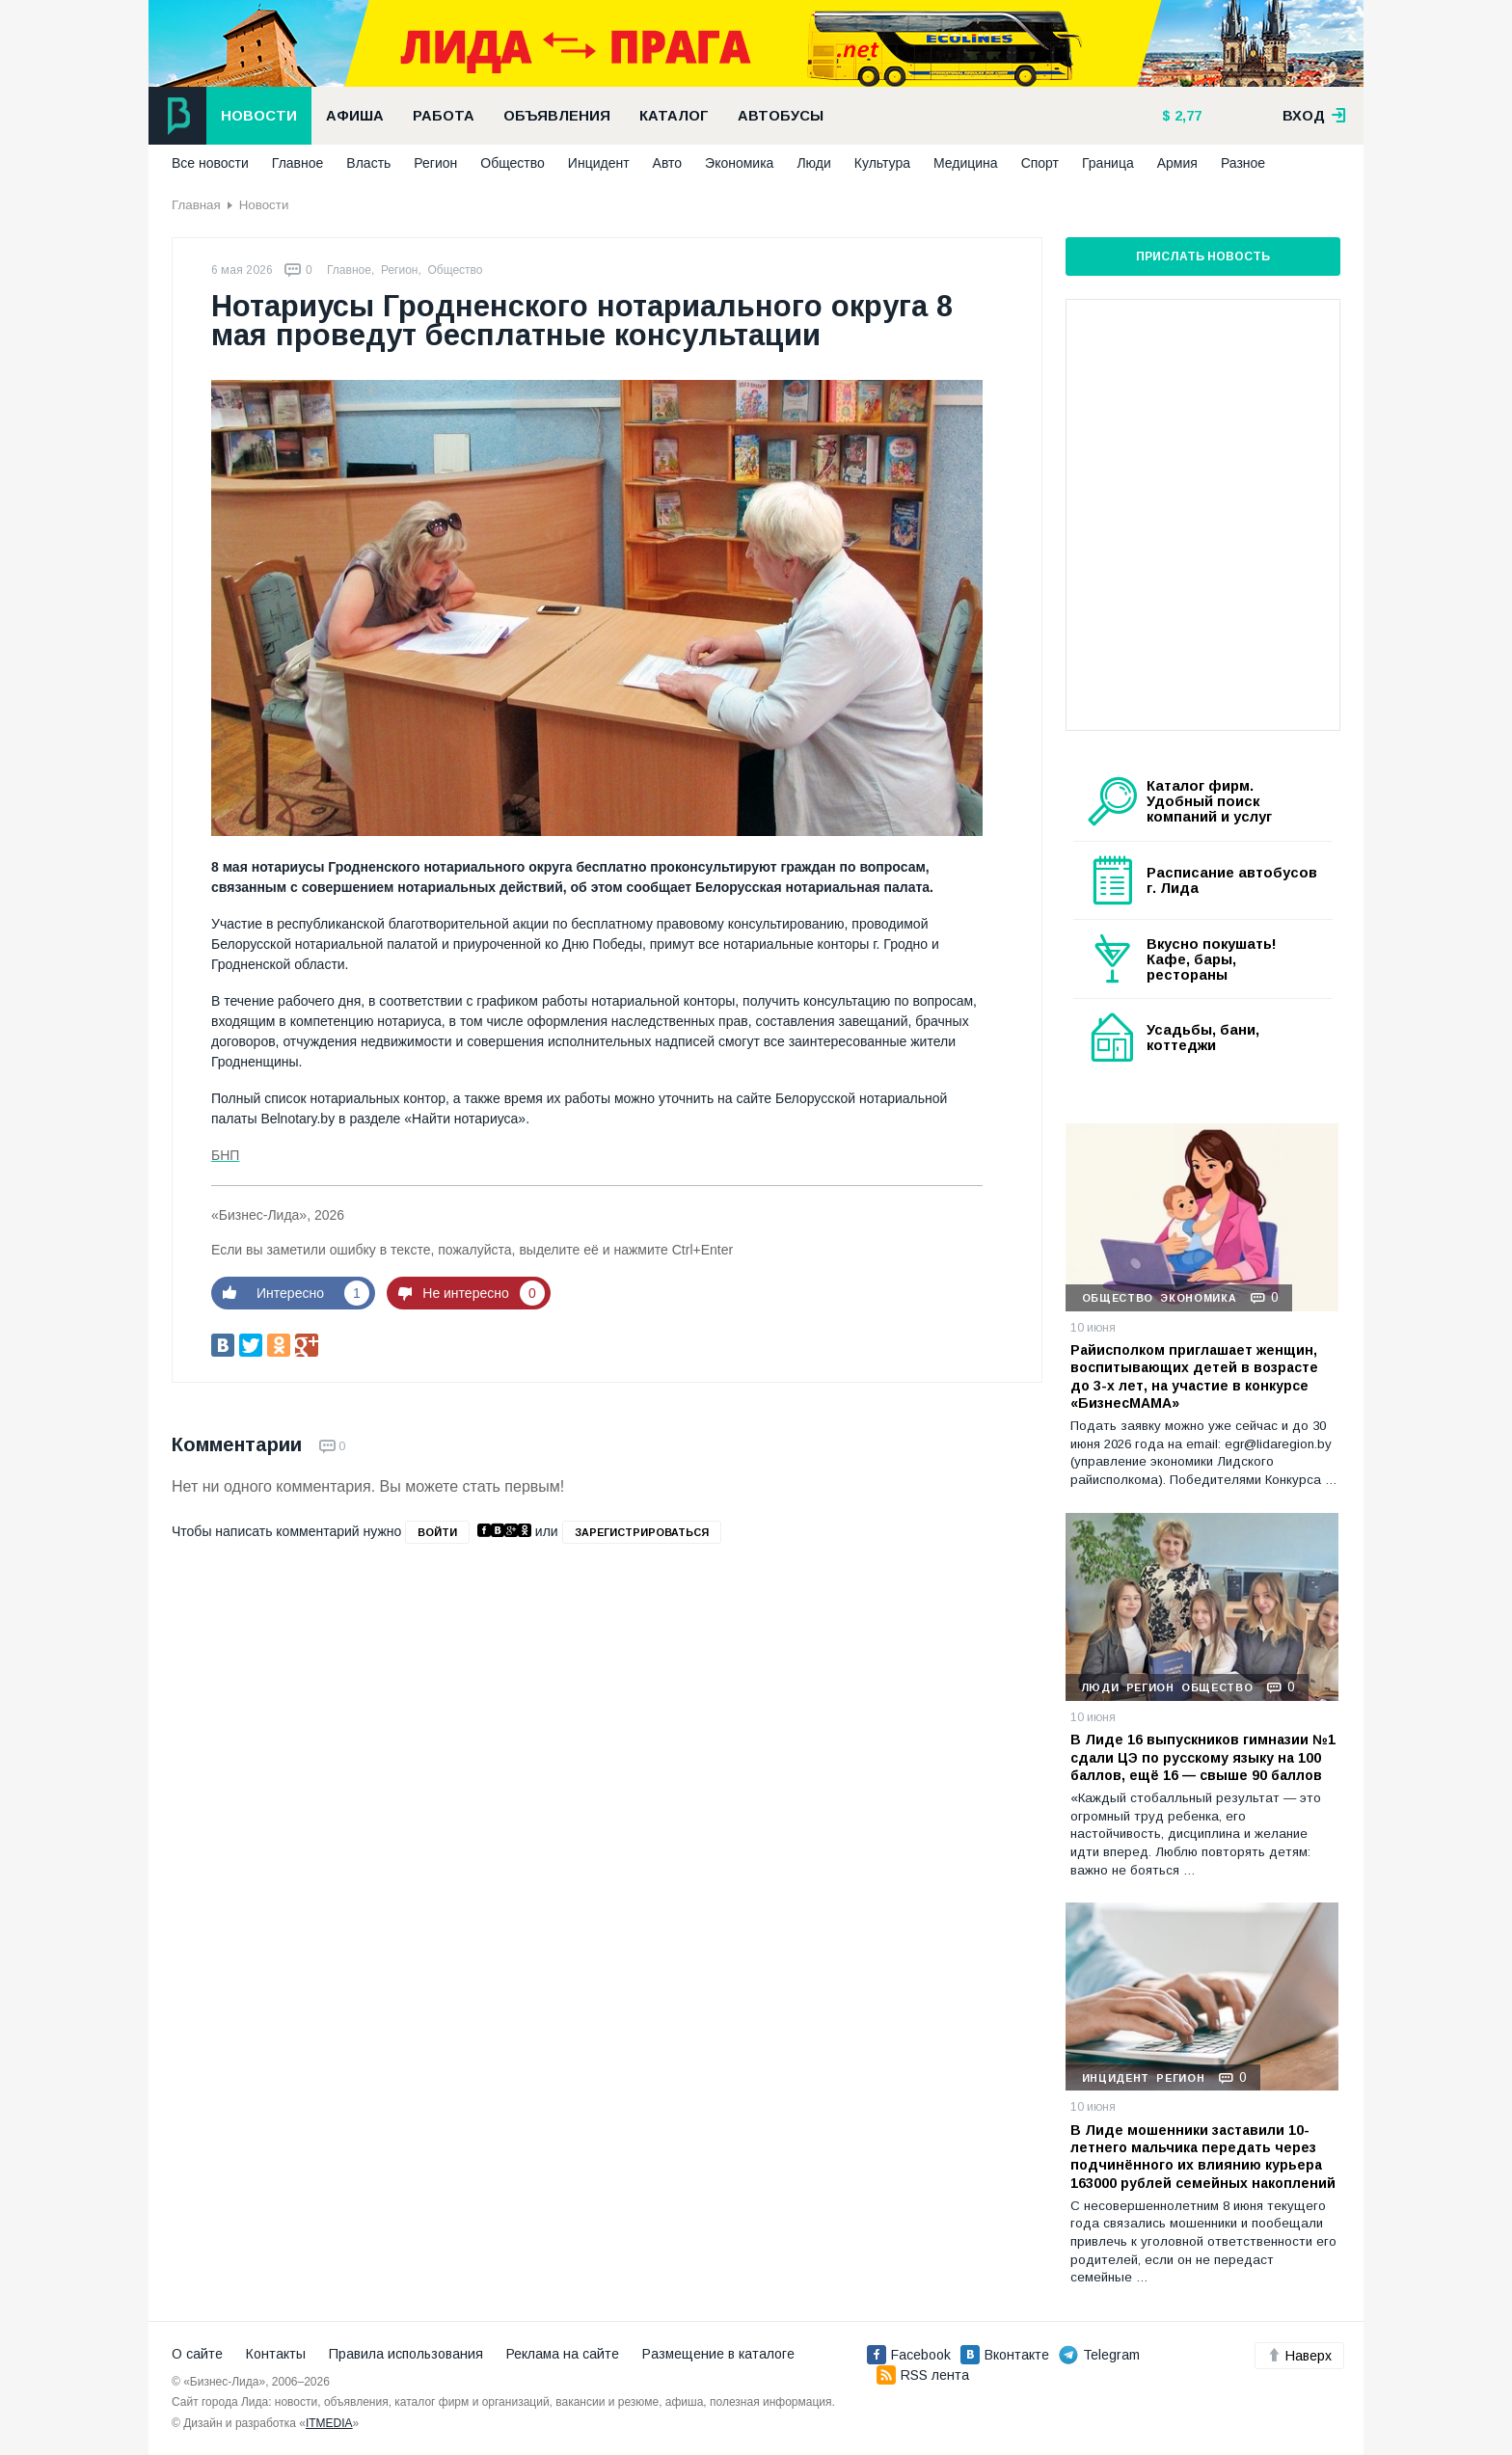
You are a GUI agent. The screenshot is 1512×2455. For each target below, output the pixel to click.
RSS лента (923, 2375)
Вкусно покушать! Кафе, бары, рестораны (1212, 959)
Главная (196, 205)
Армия (1177, 163)
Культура (882, 163)
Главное (298, 163)
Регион (435, 163)
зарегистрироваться (642, 1532)
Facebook (909, 2354)
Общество (512, 163)
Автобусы (781, 115)
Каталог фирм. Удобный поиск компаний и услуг (1209, 801)
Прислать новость (1203, 256)
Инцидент (599, 163)
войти (437, 1532)
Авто (668, 163)
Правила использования (406, 2353)
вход (1314, 115)
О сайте (197, 2353)
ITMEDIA (329, 2423)
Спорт (1040, 163)
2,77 (1186, 115)
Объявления (556, 115)
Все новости (210, 163)
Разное (1243, 163)
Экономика (739, 163)
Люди (813, 163)
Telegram (1099, 2354)
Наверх (1299, 2355)
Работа (443, 115)
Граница (1108, 163)
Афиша (355, 115)
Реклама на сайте (562, 2353)
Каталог (674, 115)
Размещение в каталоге (718, 2353)
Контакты (276, 2353)
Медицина (965, 163)
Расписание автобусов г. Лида (1232, 880)
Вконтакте (1004, 2354)
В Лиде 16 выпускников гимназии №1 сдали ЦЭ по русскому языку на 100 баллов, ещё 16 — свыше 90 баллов (1203, 1757)
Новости (259, 115)
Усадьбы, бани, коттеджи (1203, 1037)
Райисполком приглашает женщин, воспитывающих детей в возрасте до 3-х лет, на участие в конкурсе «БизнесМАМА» (1194, 1376)
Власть (368, 163)
